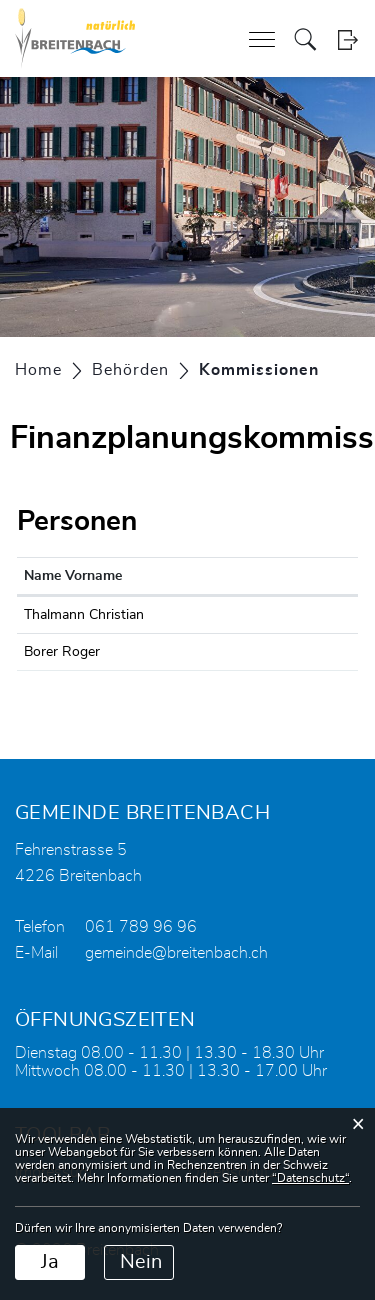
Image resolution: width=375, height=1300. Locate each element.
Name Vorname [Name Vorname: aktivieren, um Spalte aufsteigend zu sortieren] (73, 576)
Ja (50, 1262)
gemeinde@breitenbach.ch (176, 953)
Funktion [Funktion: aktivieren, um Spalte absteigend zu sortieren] (245, 576)
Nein (141, 1262)
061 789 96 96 (141, 927)
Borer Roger (62, 652)
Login (347, 39)
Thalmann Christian (84, 615)
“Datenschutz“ (310, 1178)
